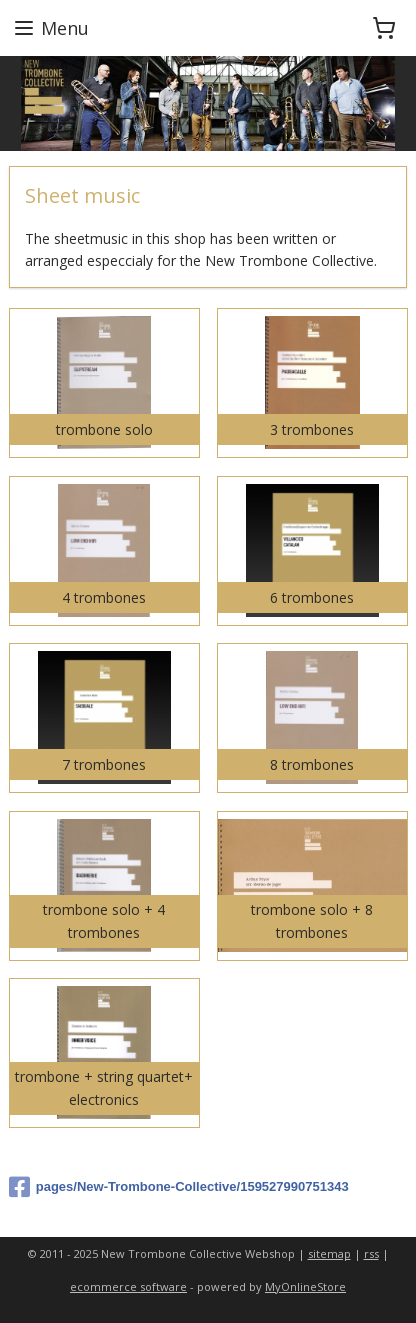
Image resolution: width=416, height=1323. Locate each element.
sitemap (329, 1253)
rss (371, 1253)
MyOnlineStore (305, 1286)
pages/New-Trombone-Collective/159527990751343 (179, 1187)
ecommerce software (128, 1286)
